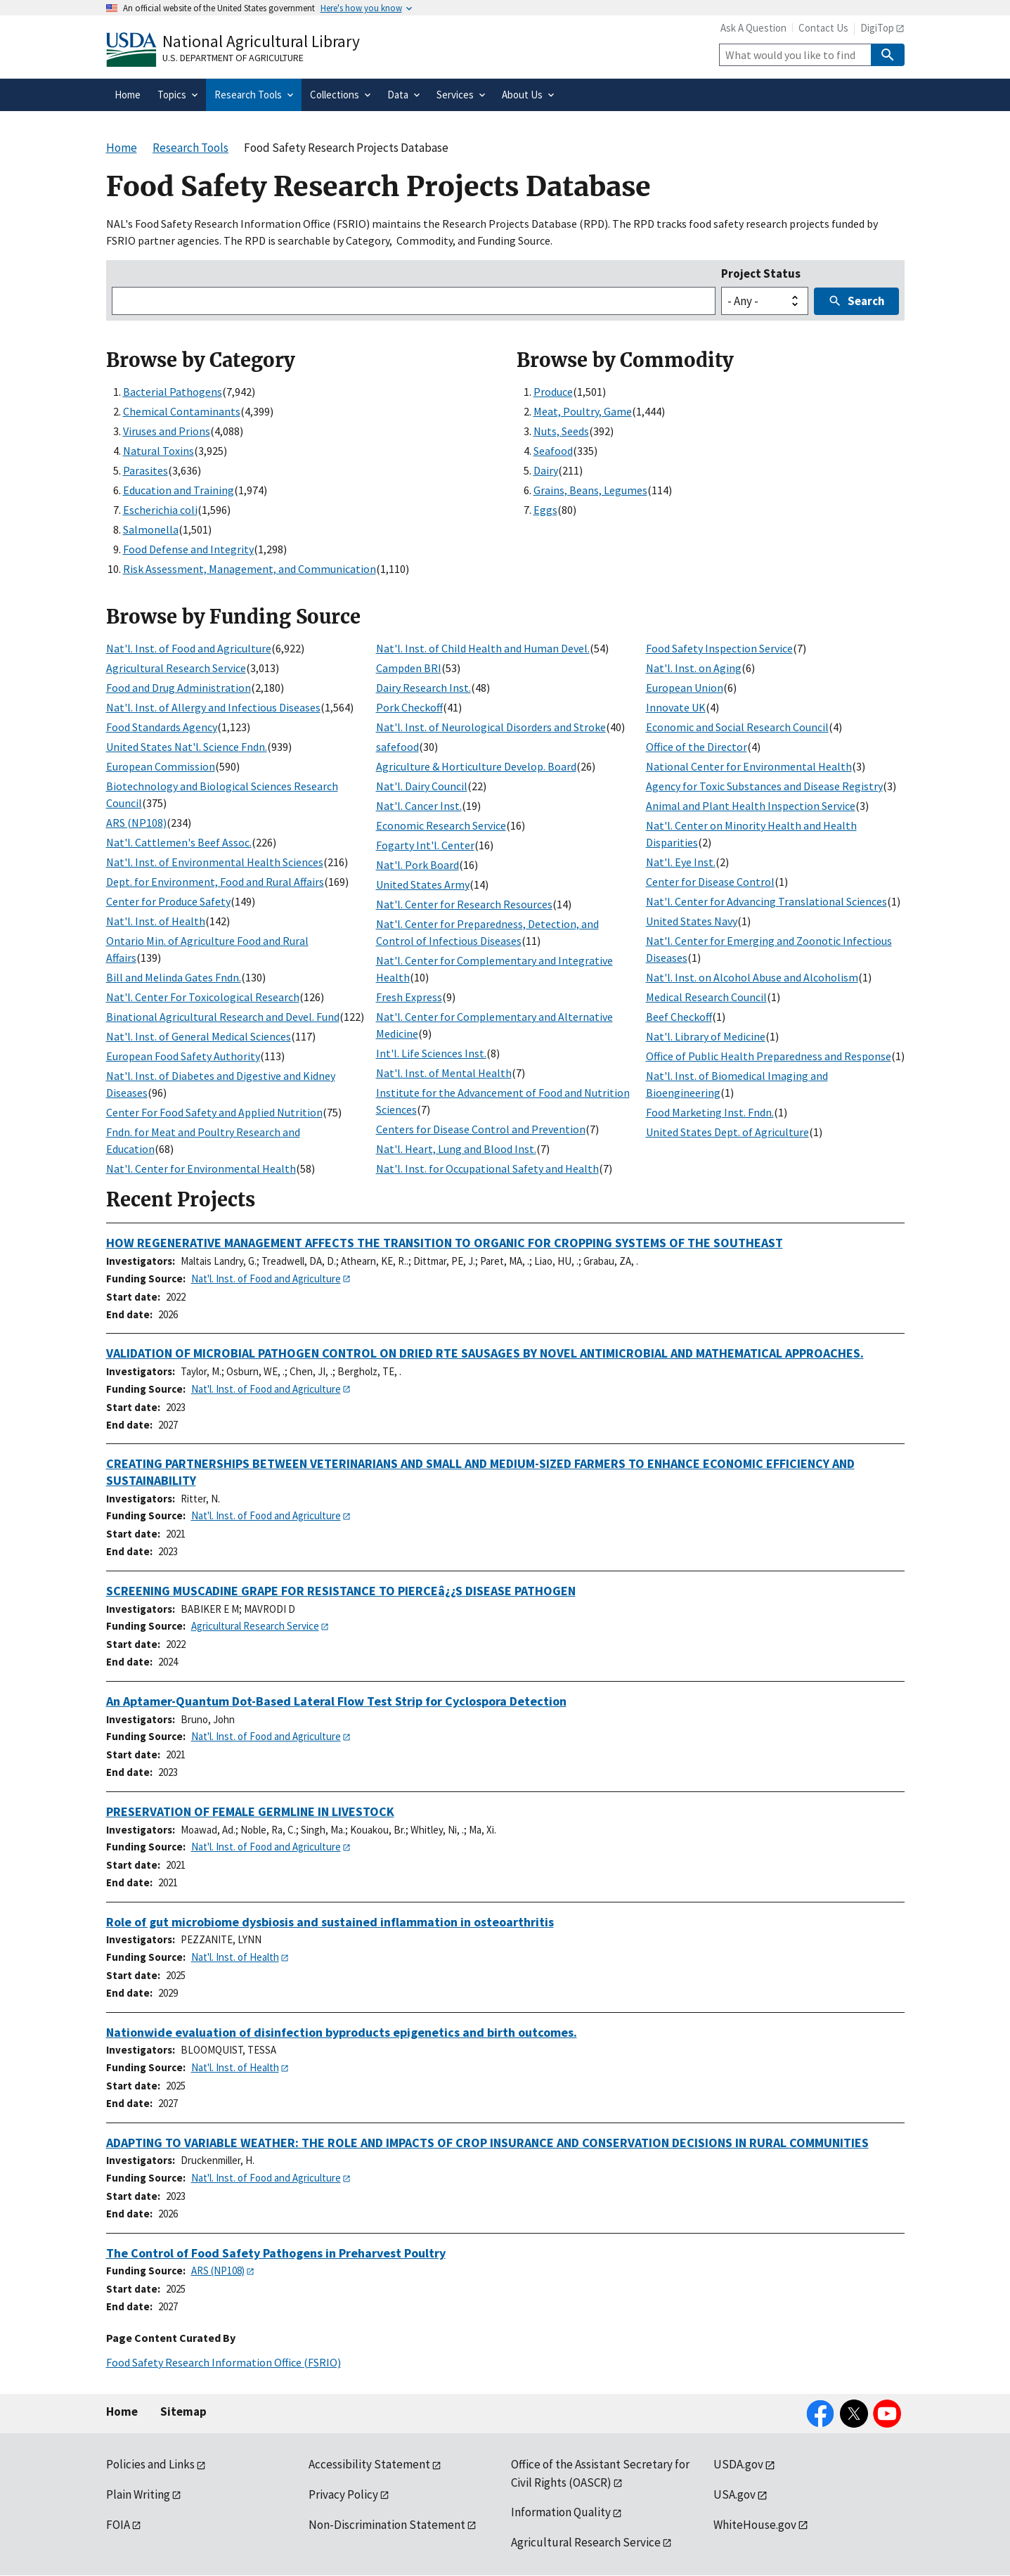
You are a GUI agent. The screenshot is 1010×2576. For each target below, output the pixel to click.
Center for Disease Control (710, 882)
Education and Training (178, 490)
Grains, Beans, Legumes (590, 490)
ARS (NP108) (136, 823)
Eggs (545, 510)
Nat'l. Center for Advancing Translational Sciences (766, 901)
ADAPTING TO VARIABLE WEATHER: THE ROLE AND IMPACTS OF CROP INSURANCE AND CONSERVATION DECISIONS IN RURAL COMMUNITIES (487, 2142)
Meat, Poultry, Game (582, 411)
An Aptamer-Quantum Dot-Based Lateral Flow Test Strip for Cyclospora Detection (336, 1701)
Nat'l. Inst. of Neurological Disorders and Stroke (491, 727)
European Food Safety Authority (183, 1056)
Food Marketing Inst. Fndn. (710, 1112)
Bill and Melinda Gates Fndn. (173, 977)
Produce (553, 392)
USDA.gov (738, 2464)
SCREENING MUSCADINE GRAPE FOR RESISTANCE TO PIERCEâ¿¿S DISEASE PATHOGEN (341, 1591)
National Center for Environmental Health (749, 766)
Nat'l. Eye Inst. (681, 862)
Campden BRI (408, 668)
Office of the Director (696, 747)
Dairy (545, 470)
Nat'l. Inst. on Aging (694, 668)
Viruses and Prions (166, 431)
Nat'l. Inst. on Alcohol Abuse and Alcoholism (752, 977)
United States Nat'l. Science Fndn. (186, 747)
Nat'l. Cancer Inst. (419, 806)
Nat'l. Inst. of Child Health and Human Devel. (483, 648)
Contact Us (823, 27)
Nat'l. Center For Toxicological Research (202, 997)
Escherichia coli (160, 510)
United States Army (423, 884)
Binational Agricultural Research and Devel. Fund (222, 1017)
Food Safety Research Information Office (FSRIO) (223, 2362)
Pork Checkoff (409, 707)
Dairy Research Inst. (423, 688)
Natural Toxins (158, 451)
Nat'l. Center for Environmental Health (201, 1168)
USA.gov (734, 2494)
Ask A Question (753, 27)
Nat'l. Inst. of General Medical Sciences (198, 1036)
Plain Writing (138, 2494)
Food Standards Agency (161, 727)
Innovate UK (676, 707)
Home (122, 2411)
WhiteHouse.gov (754, 2524)
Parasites (145, 470)
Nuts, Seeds (561, 431)
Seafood (553, 451)
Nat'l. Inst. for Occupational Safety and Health (487, 1168)
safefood (397, 747)
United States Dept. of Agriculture (727, 1132)
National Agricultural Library (261, 41)
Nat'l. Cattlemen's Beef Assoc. (179, 842)
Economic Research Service (441, 825)
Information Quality (561, 2512)
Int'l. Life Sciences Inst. (431, 1053)
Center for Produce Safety (168, 901)
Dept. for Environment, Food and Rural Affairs (215, 882)
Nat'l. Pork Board (417, 865)
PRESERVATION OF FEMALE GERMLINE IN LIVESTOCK (250, 1811)
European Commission (160, 766)
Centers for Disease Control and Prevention (480, 1129)
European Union (684, 688)
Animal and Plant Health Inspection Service (750, 806)
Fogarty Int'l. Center (425, 845)
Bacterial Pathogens (172, 392)
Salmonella (151, 529)
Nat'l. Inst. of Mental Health (444, 1073)
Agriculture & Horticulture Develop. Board (476, 766)
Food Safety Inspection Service (719, 648)
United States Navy (691, 921)
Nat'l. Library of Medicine (705, 1036)
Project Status (761, 273)
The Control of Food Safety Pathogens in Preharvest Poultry (276, 2253)
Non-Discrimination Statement (387, 2524)
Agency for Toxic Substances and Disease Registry (764, 786)
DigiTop (877, 27)
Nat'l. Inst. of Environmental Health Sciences (214, 862)
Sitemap (183, 2411)
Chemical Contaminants (181, 411)
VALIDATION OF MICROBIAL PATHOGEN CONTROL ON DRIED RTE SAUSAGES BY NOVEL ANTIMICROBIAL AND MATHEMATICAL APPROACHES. (485, 1353)
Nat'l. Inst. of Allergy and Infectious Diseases (213, 707)
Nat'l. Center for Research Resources (464, 904)
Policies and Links (150, 2464)
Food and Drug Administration (178, 688)
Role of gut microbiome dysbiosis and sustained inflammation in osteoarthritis (330, 1922)
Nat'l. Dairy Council (421, 786)
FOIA (118, 2524)
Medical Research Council (706, 997)
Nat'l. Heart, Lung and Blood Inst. (456, 1149)
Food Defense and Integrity (188, 549)
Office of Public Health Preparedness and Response (768, 1056)
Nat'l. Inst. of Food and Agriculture (188, 648)
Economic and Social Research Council (737, 727)
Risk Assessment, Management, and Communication (249, 569)
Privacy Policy (343, 2494)
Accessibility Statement (369, 2464)
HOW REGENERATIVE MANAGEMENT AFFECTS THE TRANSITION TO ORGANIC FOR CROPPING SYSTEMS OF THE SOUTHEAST (444, 1243)
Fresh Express (409, 997)
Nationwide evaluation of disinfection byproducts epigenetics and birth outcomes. (341, 2032)
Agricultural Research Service (176, 668)
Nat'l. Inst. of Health (155, 921)
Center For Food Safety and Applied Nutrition (214, 1112)
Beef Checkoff (679, 1017)
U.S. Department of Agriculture (233, 57)
